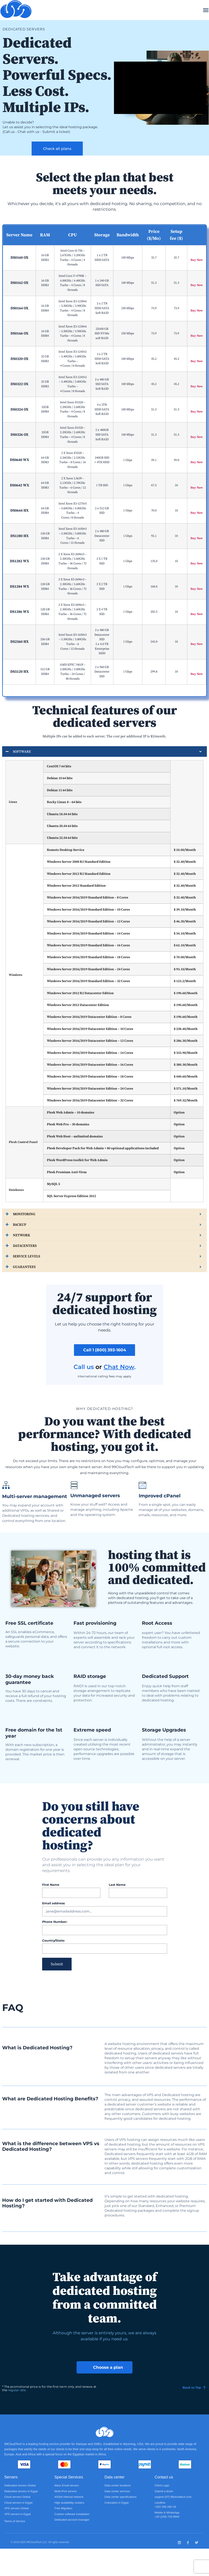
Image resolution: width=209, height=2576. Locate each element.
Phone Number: (54, 1929)
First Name (50, 1891)
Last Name (117, 1891)
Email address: (53, 1910)
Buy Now (197, 261)
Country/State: (53, 1947)
